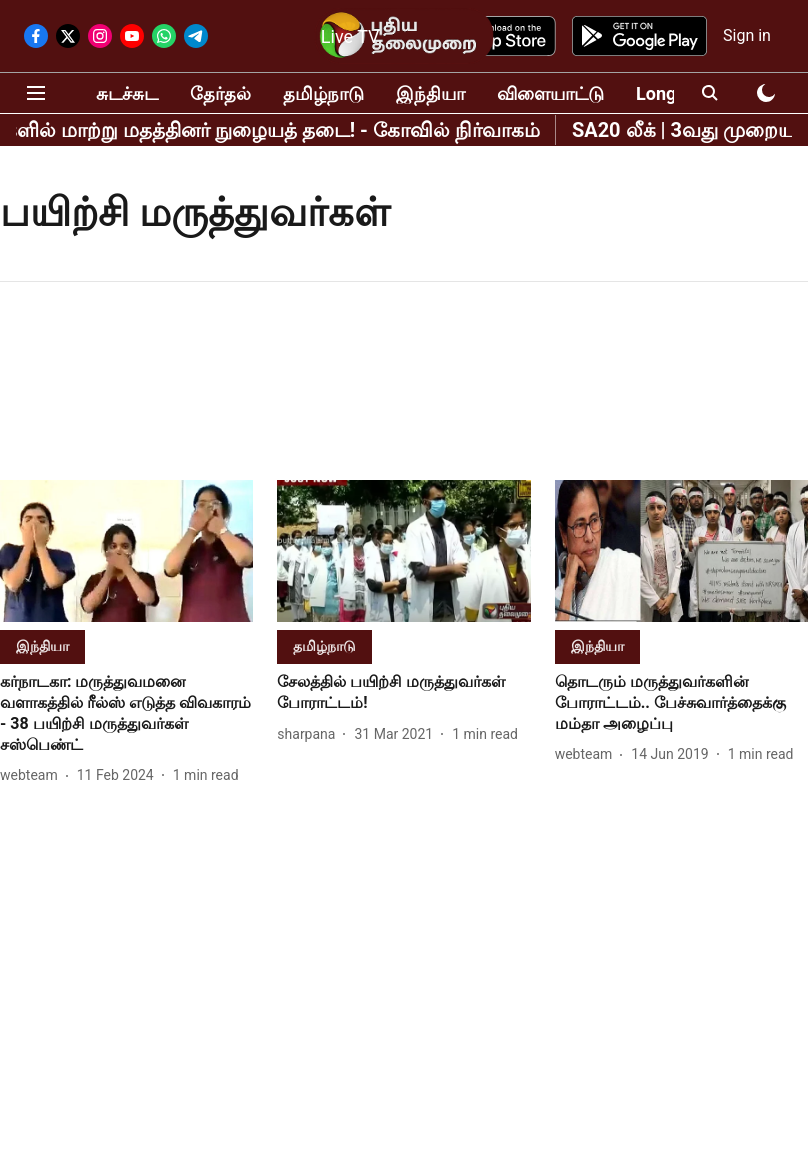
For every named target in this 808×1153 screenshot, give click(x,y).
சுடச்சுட (127, 93)
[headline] (126, 713)
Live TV (350, 36)
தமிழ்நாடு (323, 93)
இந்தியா (430, 93)
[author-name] (33, 775)
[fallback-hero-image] (126, 551)
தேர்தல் (220, 93)
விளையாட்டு (550, 93)
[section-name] (42, 645)
